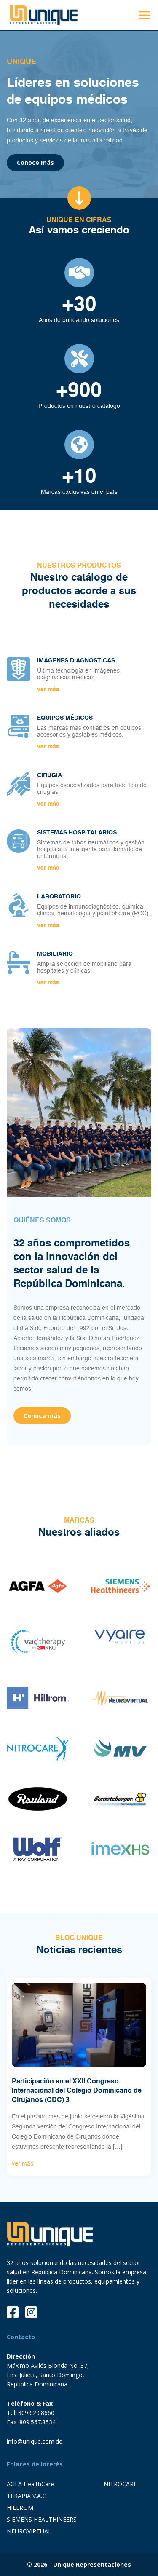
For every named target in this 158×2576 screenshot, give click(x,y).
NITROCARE (120, 2484)
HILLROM (20, 2508)
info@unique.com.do (35, 2441)
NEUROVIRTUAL (29, 2531)
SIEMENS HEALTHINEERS (42, 2519)
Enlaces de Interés (35, 2464)
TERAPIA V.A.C (26, 2496)
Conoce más (35, 162)
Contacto (21, 2337)
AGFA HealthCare (30, 2484)
